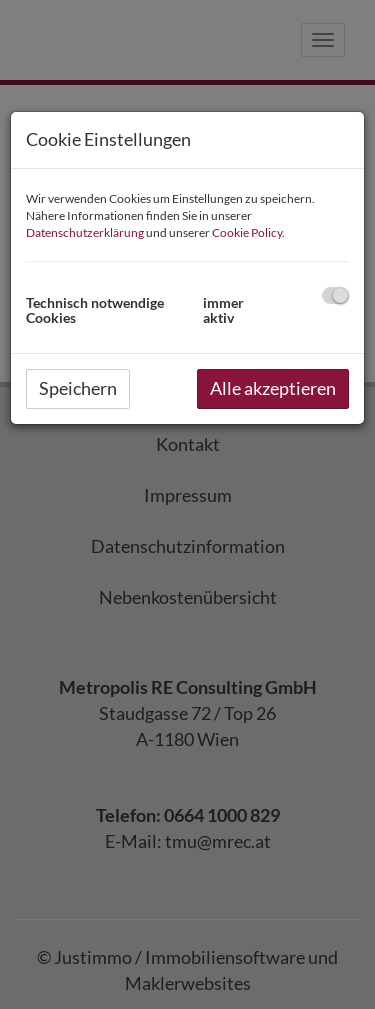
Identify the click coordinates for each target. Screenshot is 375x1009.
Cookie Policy (247, 232)
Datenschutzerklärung (85, 232)
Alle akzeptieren (273, 388)
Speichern (78, 388)
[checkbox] (335, 295)
